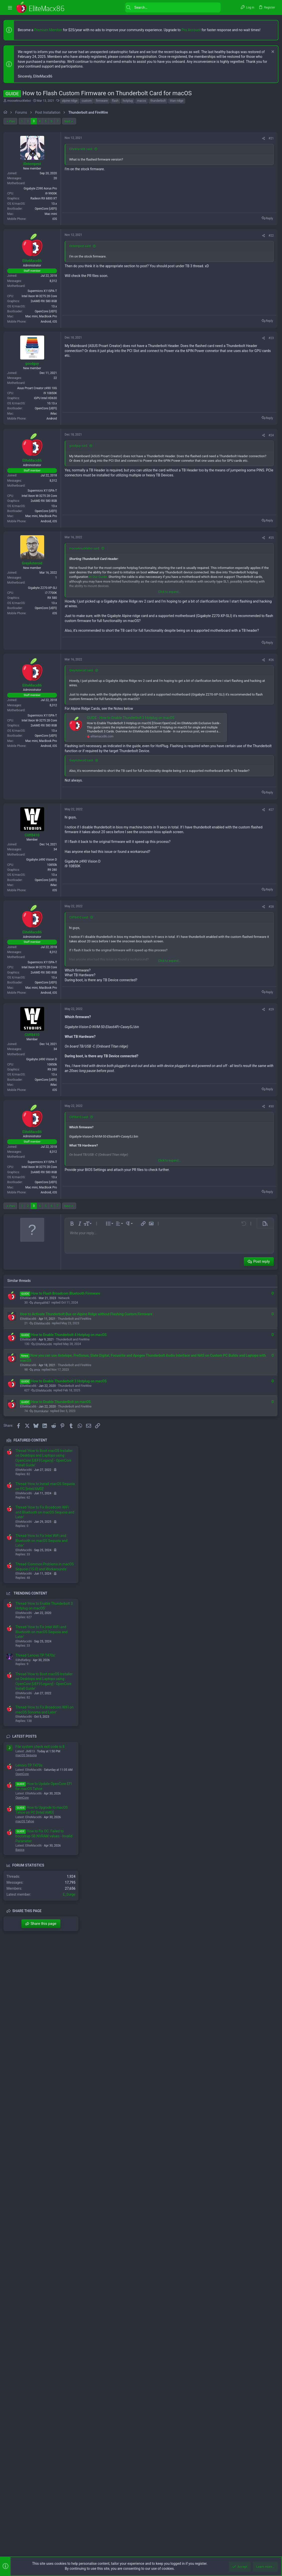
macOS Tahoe (223, 504)
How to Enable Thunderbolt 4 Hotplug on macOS (70, 1995)
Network (65, 1958)
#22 (190, 235)
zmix (38, 2030)
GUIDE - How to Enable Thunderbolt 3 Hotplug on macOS (132, 942)
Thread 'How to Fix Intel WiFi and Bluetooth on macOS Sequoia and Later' (240, 223)
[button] (10, 7)
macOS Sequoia (224, 438)
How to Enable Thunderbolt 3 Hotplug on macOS (70, 2041)
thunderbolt (159, 100)
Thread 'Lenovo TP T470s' (234, 338)
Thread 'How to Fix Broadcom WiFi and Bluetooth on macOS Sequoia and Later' (243, 195)
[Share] (183, 138)
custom (88, 100)
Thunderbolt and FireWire (76, 1979)
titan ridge (178, 100)
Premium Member (50, 30)
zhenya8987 (43, 1963)
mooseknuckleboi (20, 100)
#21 (190, 138)
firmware (103, 100)
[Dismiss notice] (271, 52)
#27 (190, 1191)
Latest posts (223, 419)
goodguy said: (80, 515)
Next (69, 121)
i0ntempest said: (82, 246)
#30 (190, 1627)
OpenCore (220, 457)
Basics (218, 532)
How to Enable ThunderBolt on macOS (62, 2062)
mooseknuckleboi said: (86, 618)
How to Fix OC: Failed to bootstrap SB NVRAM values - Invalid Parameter (242, 519)
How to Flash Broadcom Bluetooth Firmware (67, 1954)
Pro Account (192, 30)
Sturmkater (42, 2071)
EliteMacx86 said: (82, 149)
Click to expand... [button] (130, 661)
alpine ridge (71, 100)
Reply (189, 218)
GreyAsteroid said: (83, 889)
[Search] (146, 7)
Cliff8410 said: (80, 1298)
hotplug (129, 100)
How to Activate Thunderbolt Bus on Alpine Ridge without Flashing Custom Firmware (87, 1974)
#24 (190, 505)
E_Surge (268, 577)
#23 (190, 338)
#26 (190, 879)
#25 (190, 607)
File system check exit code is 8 (238, 430)
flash (117, 100)
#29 (190, 1390)
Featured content (229, 123)
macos (143, 100)
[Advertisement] (101, 460)
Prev (14, 121)
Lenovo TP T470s (227, 448)
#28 (190, 1288)
